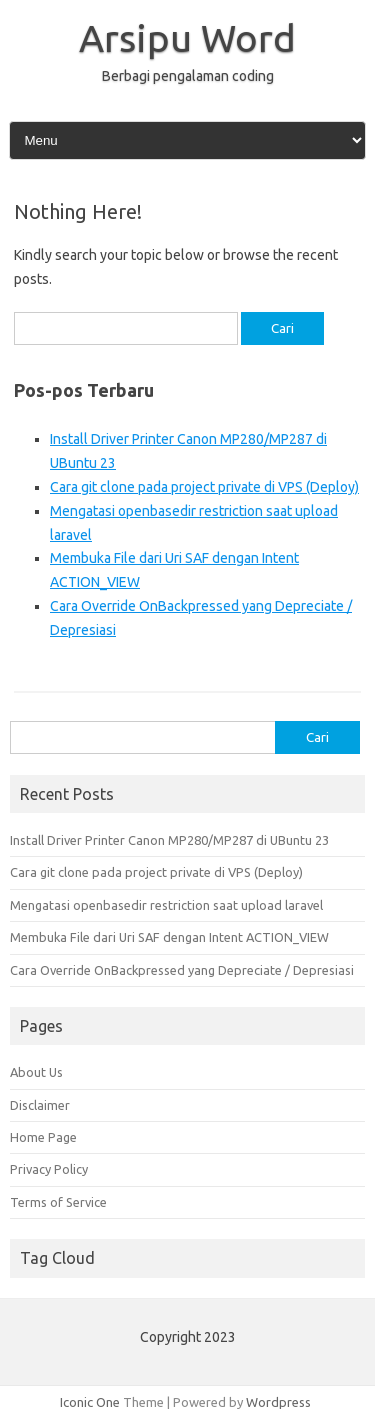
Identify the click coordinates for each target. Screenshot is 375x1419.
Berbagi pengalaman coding (188, 76)
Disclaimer (40, 1105)
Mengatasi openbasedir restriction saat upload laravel (166, 905)
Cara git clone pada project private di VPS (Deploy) (204, 487)
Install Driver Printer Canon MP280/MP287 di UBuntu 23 (169, 840)
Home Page (43, 1137)
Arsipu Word (187, 38)
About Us (36, 1072)
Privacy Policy (49, 1169)
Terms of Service (58, 1202)
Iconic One (90, 1402)
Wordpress (278, 1402)
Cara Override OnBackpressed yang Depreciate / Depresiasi (182, 970)
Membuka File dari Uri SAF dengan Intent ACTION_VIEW (169, 937)
